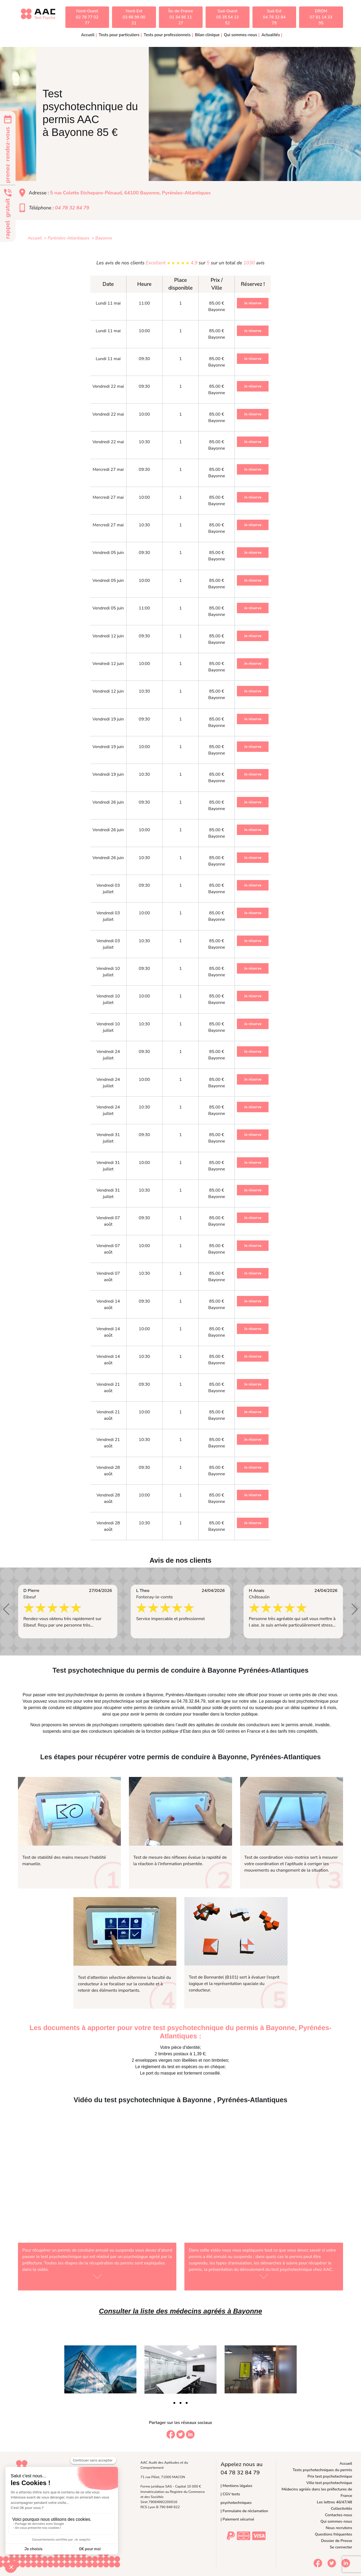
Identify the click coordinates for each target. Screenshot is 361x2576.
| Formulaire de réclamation (244, 2511)
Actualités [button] (270, 35)
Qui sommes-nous (336, 2521)
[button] (6, 1609)
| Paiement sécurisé (237, 2519)
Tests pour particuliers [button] (119, 35)
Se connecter (341, 2547)
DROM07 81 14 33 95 (321, 17)
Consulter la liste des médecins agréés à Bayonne (180, 2311)
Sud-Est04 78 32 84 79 (274, 17)
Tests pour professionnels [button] (167, 35)
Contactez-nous (338, 2515)
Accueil (88, 35)
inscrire (66, 1701)
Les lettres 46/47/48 (334, 2502)
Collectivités (341, 2508)
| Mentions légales (236, 2485)
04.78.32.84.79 (191, 1701)
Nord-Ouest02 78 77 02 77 (87, 17)
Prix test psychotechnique (329, 2476)
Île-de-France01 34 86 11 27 (180, 17)
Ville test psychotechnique (329, 2482)
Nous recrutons (339, 2527)
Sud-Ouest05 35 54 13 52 (227, 17)
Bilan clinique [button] (207, 35)
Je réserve (252, 303)
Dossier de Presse (336, 2540)
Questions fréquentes (333, 2534)
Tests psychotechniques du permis (322, 2469)
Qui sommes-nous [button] (240, 35)
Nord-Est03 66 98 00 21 (134, 17)
